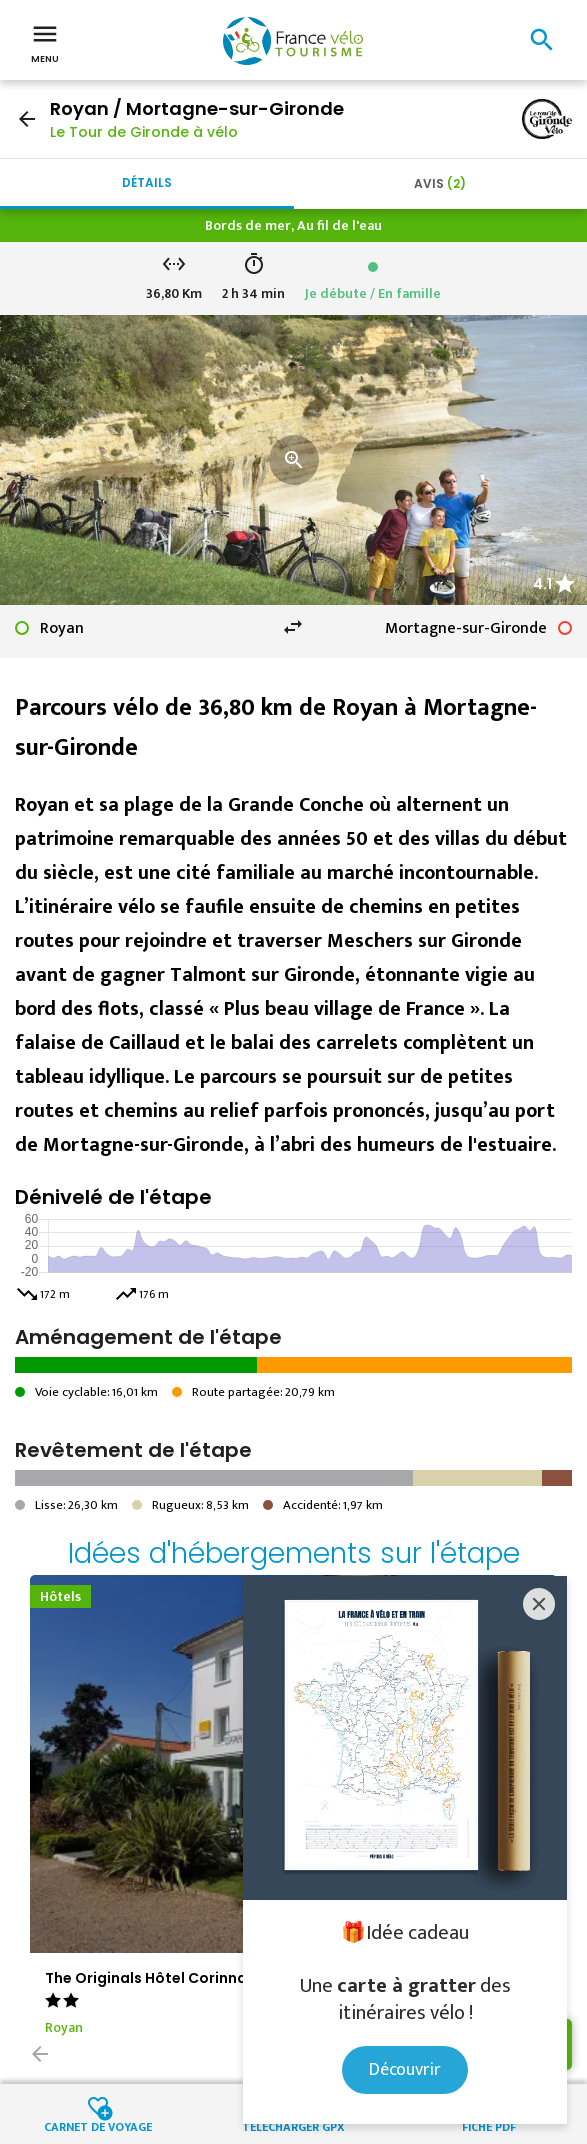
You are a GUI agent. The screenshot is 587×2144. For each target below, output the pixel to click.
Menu (45, 42)
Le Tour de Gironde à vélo (144, 132)
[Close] (539, 1604)
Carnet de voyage (98, 2125)
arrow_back (27, 119)
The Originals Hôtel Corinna (146, 1978)
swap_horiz (293, 627)
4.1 (542, 584)
